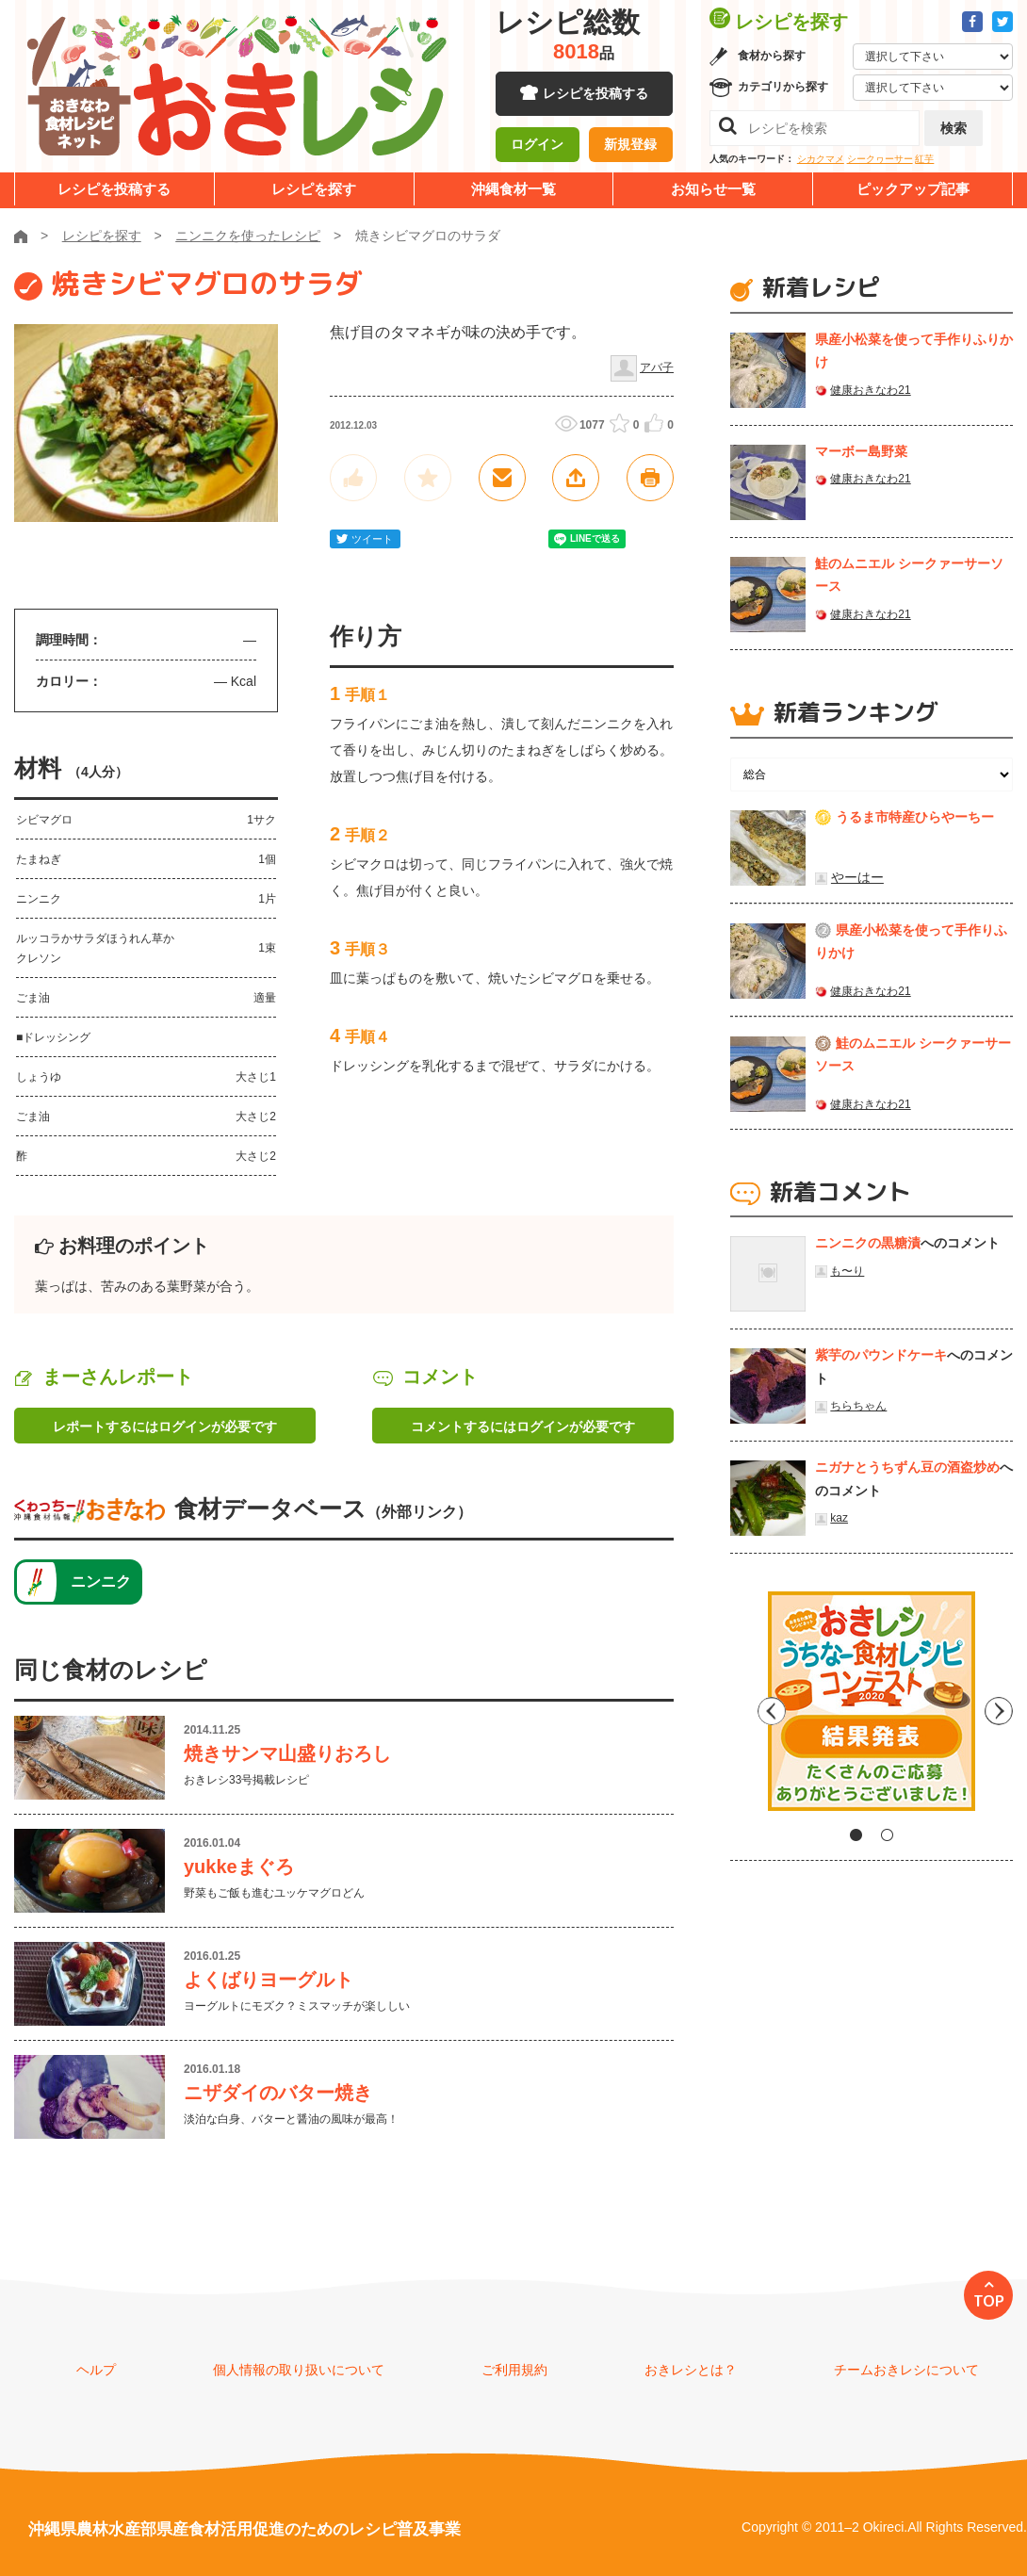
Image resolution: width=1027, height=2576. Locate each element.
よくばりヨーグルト (268, 1979)
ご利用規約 (514, 2369)
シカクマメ (820, 159)
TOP (988, 2301)
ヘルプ (96, 2369)
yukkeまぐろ (239, 1866)
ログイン (537, 146)
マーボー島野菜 (861, 451)
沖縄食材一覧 (513, 189)
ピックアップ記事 (913, 189)
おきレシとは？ (690, 2369)
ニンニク (101, 1581)
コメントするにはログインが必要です (523, 1426)
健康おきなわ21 (870, 390)
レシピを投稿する (595, 94)
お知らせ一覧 (713, 189)
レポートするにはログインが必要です (165, 1426)
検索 (953, 128)
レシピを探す (313, 189)
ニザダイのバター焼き (278, 2092)
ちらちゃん (858, 1405)
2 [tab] (887, 1835)
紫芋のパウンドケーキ (881, 1354)
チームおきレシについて (906, 2369)
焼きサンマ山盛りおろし (287, 1753)
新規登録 (630, 146)
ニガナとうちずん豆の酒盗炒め (907, 1467)
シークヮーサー (880, 159)
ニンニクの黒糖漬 (868, 1242)
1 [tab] (856, 1835)
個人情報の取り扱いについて (298, 2369)
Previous (744, 1708)
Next (999, 1708)
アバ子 (657, 367)
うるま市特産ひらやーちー (915, 816)
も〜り (847, 1271)
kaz (839, 1517)
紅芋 (924, 159)
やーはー (857, 877)
